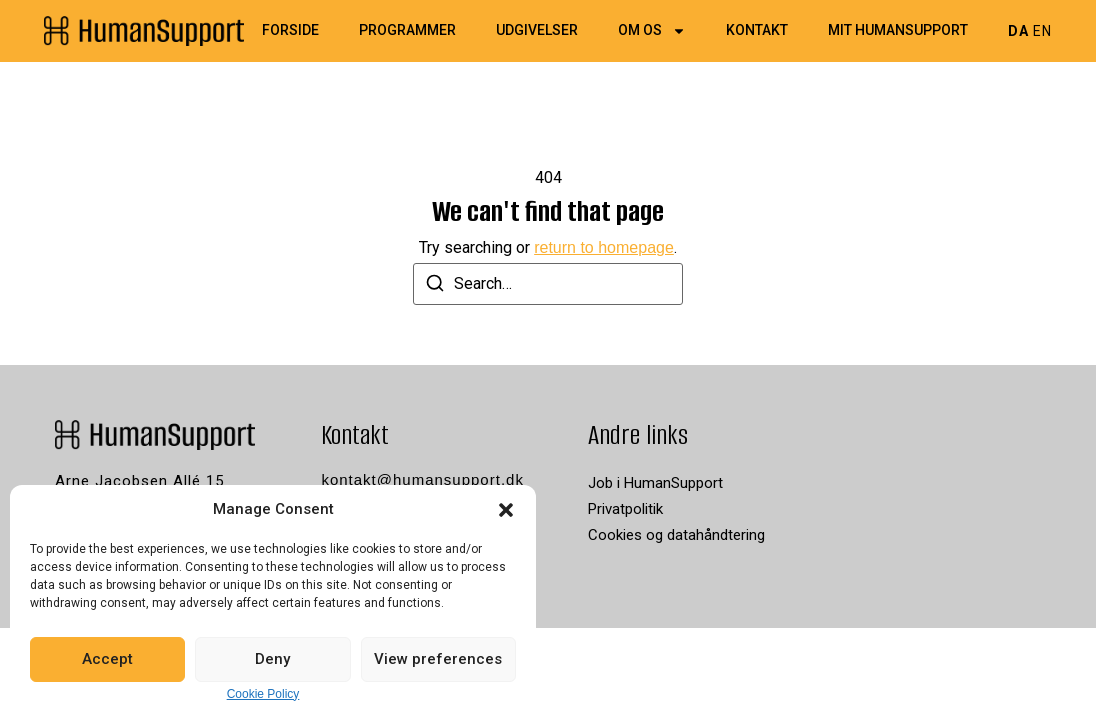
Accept (107, 659)
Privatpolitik (625, 509)
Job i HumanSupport (655, 483)
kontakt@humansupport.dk (422, 479)
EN (1042, 31)
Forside (290, 31)
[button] (506, 510)
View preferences (438, 659)
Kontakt (757, 31)
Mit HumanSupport (898, 31)
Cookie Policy (263, 694)
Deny (272, 659)
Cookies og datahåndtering (676, 535)
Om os (652, 31)
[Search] (435, 286)
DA (1018, 31)
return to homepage (604, 247)
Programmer (407, 31)
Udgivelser (537, 31)
